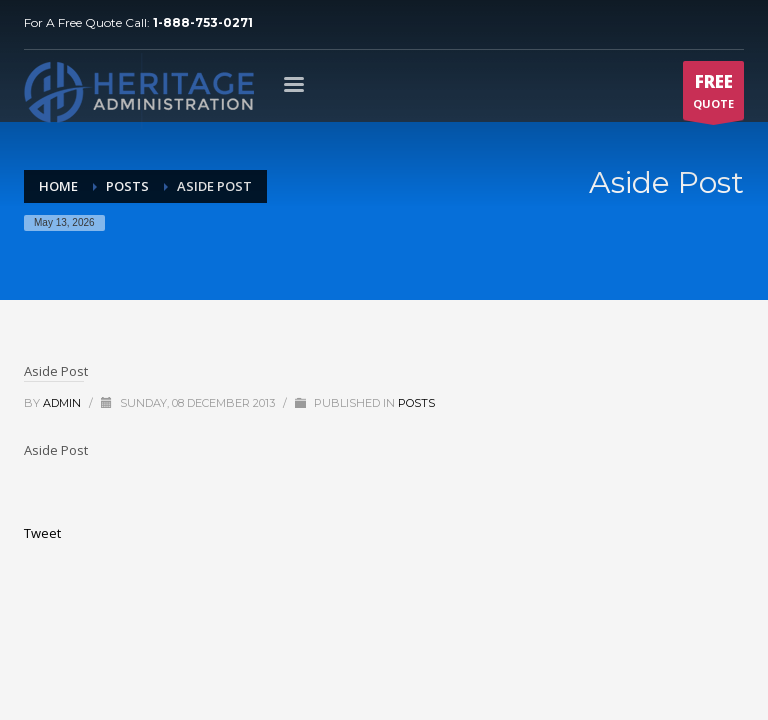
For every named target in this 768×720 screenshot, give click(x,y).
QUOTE (713, 95)
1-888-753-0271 (203, 22)
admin (63, 403)
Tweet (42, 533)
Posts (416, 403)
